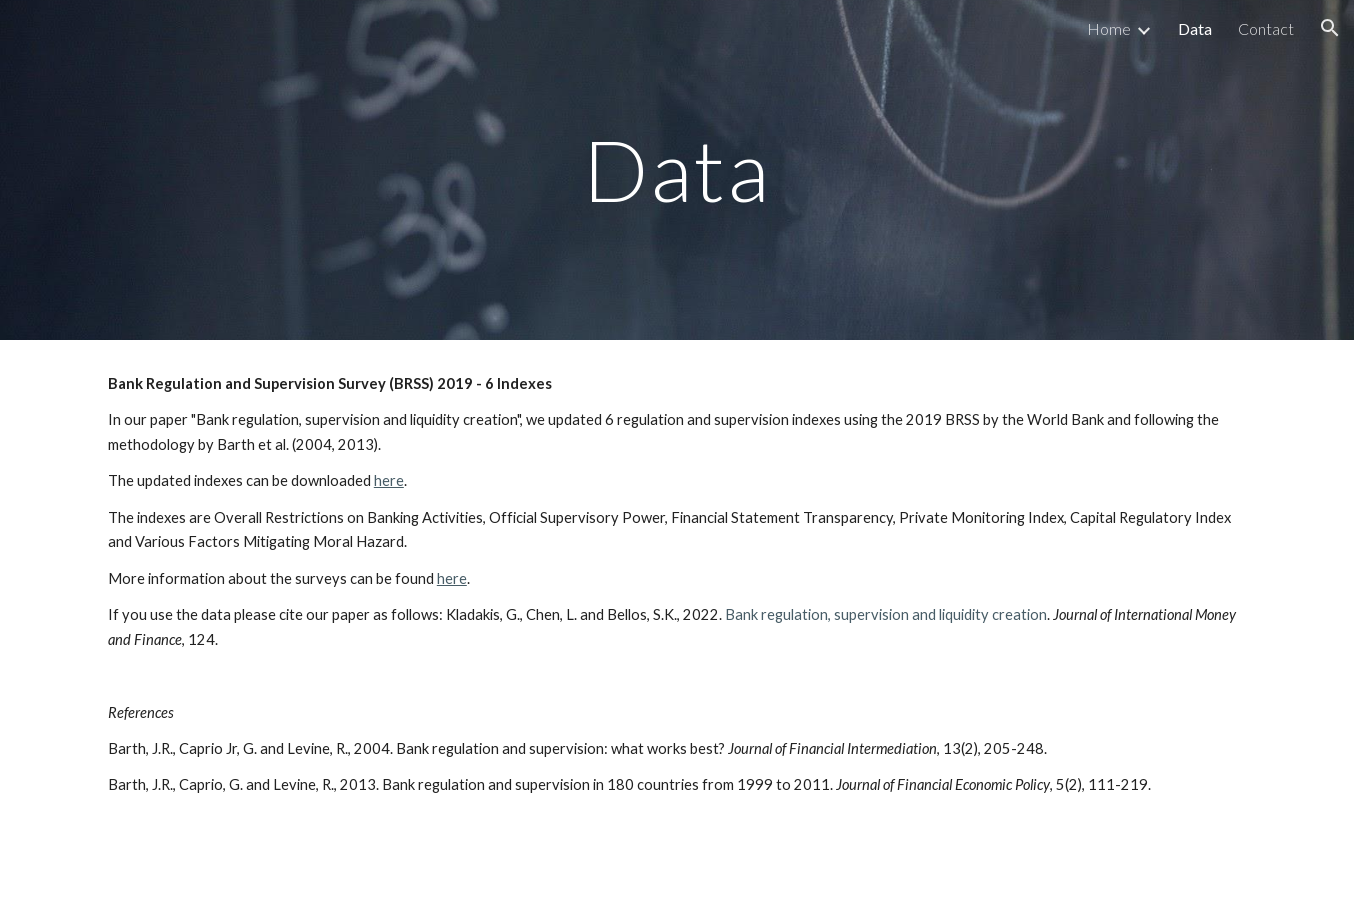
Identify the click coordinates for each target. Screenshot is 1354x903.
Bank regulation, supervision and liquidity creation (886, 614)
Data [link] (1195, 28)
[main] (677, 169)
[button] (1330, 28)
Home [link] (1109, 28)
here (389, 480)
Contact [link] (1266, 28)
